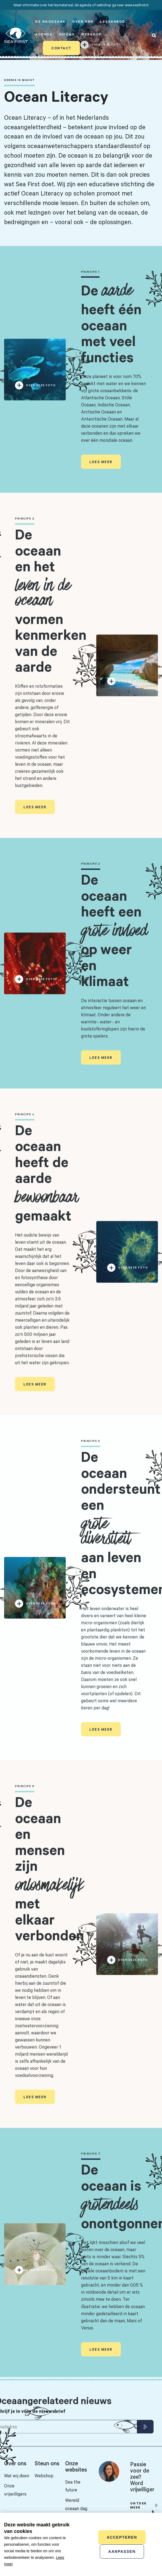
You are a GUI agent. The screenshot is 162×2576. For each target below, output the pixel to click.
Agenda (43, 34)
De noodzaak (50, 21)
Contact (61, 48)
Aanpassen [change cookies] (122, 2551)
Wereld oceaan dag (76, 2504)
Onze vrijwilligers (15, 2490)
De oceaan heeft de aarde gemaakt (46, 1183)
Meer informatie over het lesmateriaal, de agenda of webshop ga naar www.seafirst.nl (81, 5)
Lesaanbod (112, 21)
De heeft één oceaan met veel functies (111, 334)
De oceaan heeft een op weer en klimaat (114, 941)
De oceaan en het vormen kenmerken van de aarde (50, 611)
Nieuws (67, 34)
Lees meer (100, 473)
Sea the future (72, 2486)
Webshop (92, 34)
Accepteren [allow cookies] (122, 2537)
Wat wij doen (16, 2475)
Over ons (83, 21)
